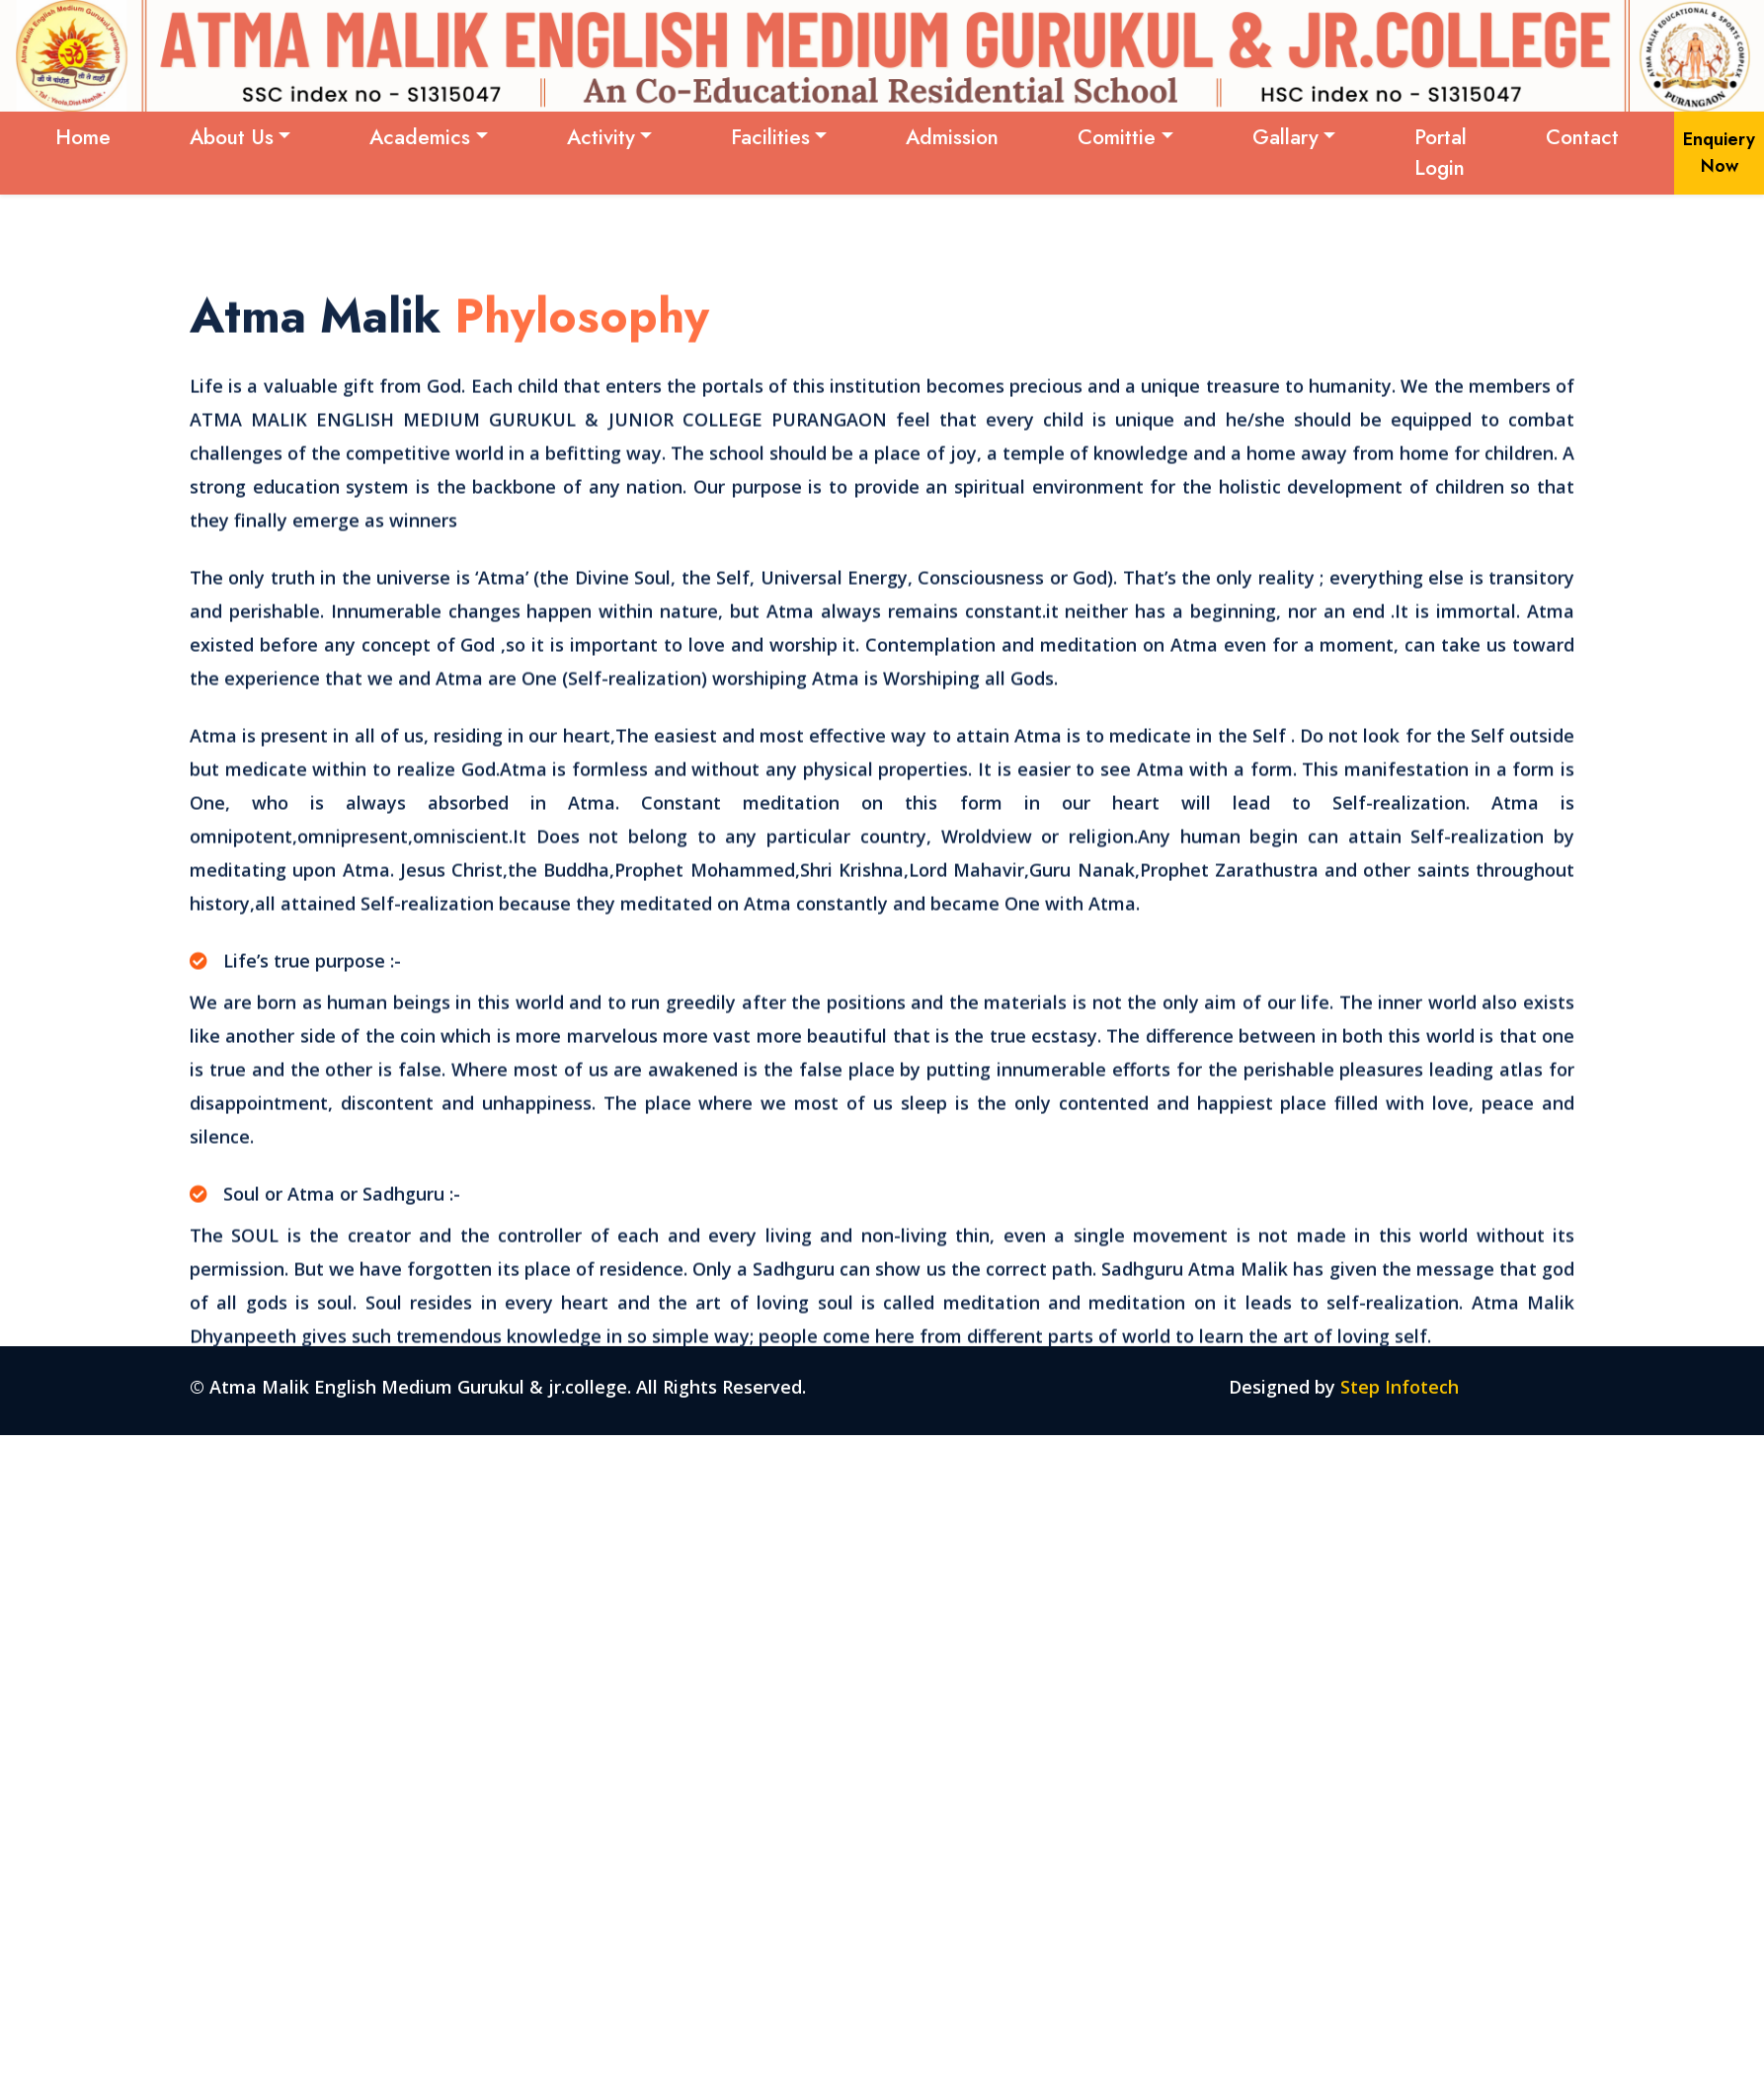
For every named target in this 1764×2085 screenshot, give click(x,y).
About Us (232, 137)
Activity (601, 137)
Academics (419, 137)
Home (83, 137)
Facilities (770, 137)
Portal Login (1440, 153)
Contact (1582, 137)
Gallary (1285, 137)
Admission (952, 137)
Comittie (1117, 137)
